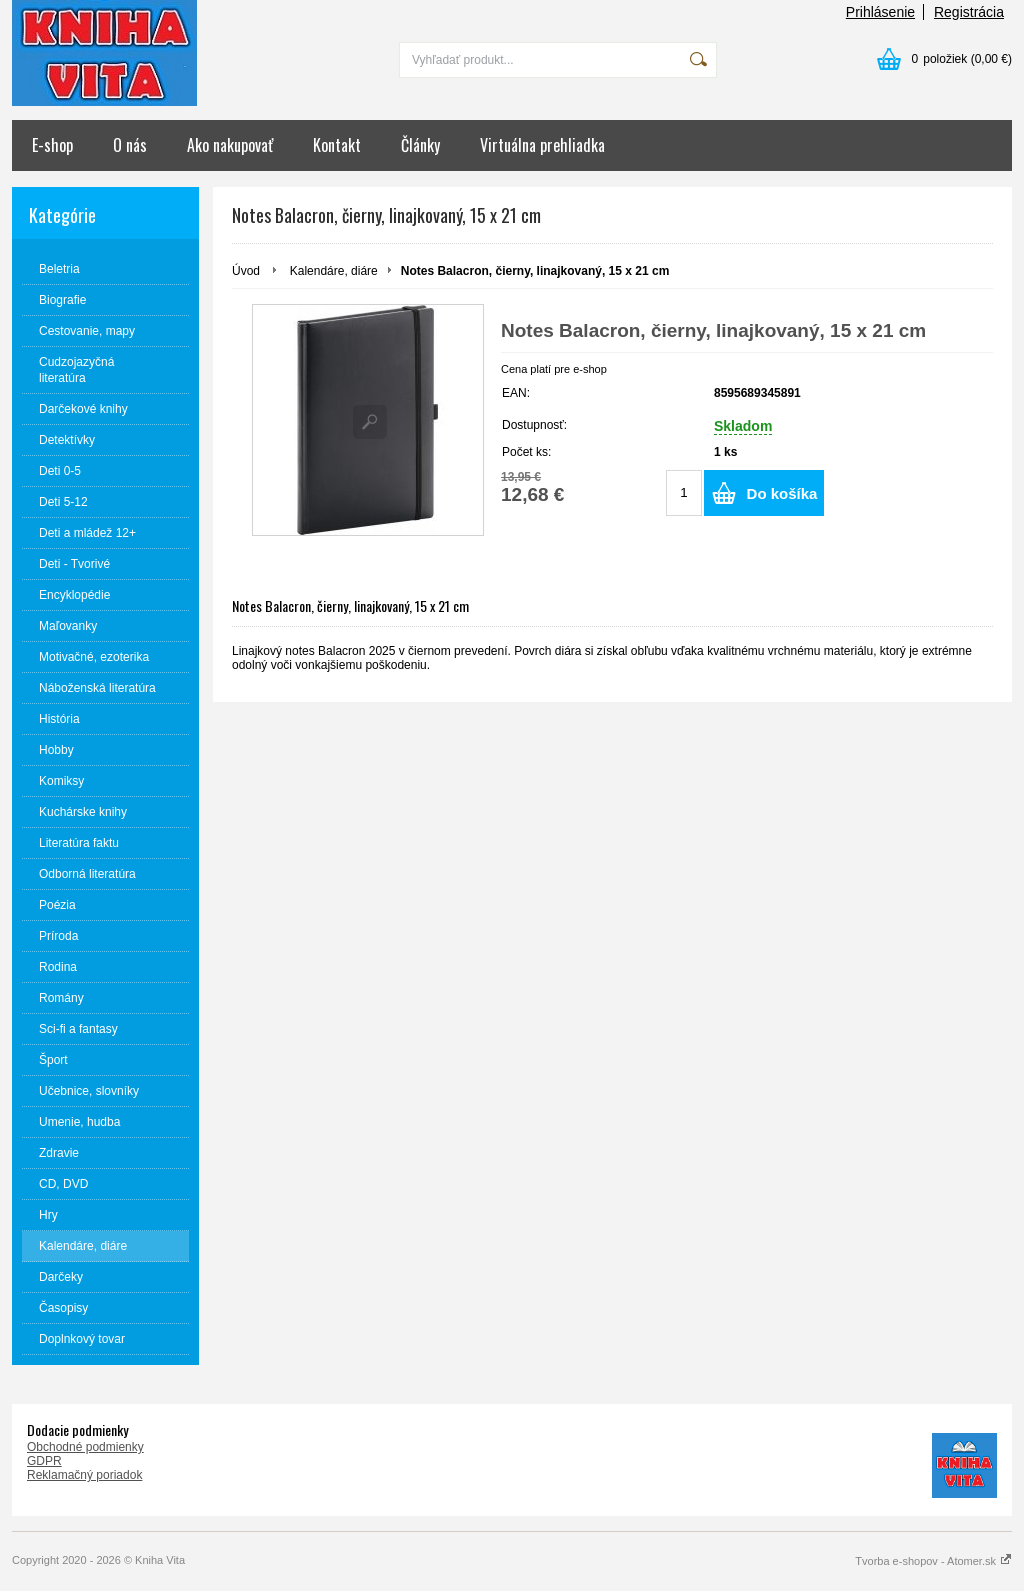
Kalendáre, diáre (334, 271)
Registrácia (969, 12)
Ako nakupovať (230, 145)
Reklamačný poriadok (84, 1475)
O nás (130, 145)
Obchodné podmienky (85, 1447)
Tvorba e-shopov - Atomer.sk (933, 1561)
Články (420, 145)
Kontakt (337, 145)
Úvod (246, 271)
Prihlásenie (880, 12)
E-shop (52, 145)
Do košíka (782, 493)
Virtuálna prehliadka (542, 145)
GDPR (44, 1461)
